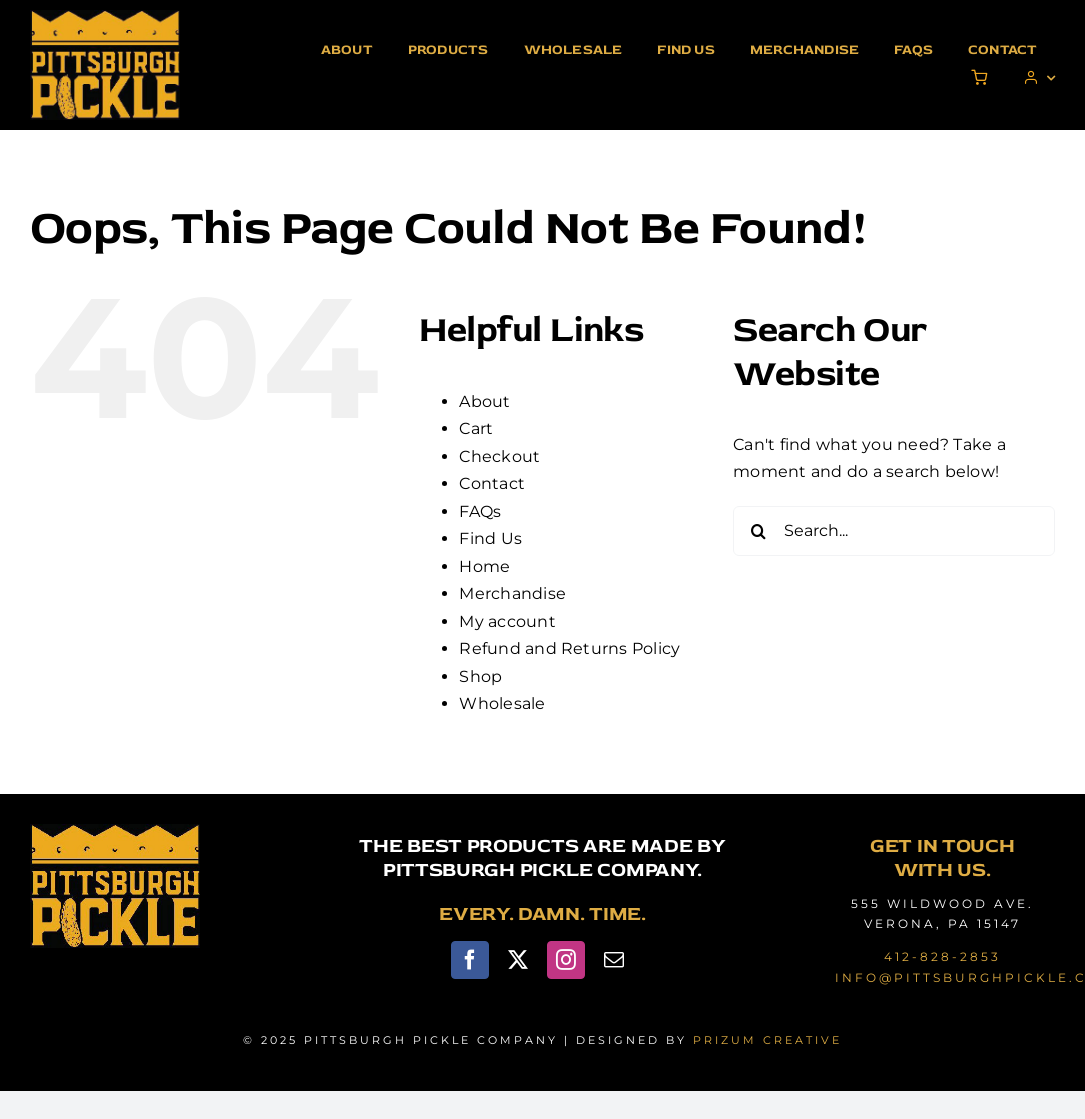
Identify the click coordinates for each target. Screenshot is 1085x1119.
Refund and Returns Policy (569, 648)
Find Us (490, 538)
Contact (492, 483)
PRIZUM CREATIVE (767, 1040)
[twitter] (518, 960)
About (484, 401)
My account (507, 621)
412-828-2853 (942, 956)
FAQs (480, 511)
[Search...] (894, 531)
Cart (476, 428)
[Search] (758, 531)
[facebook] (470, 960)
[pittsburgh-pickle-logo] (105, 17)
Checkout (499, 456)
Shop (480, 676)
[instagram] (566, 960)
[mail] (614, 960)
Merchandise (512, 593)
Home (484, 566)
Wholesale (502, 703)
